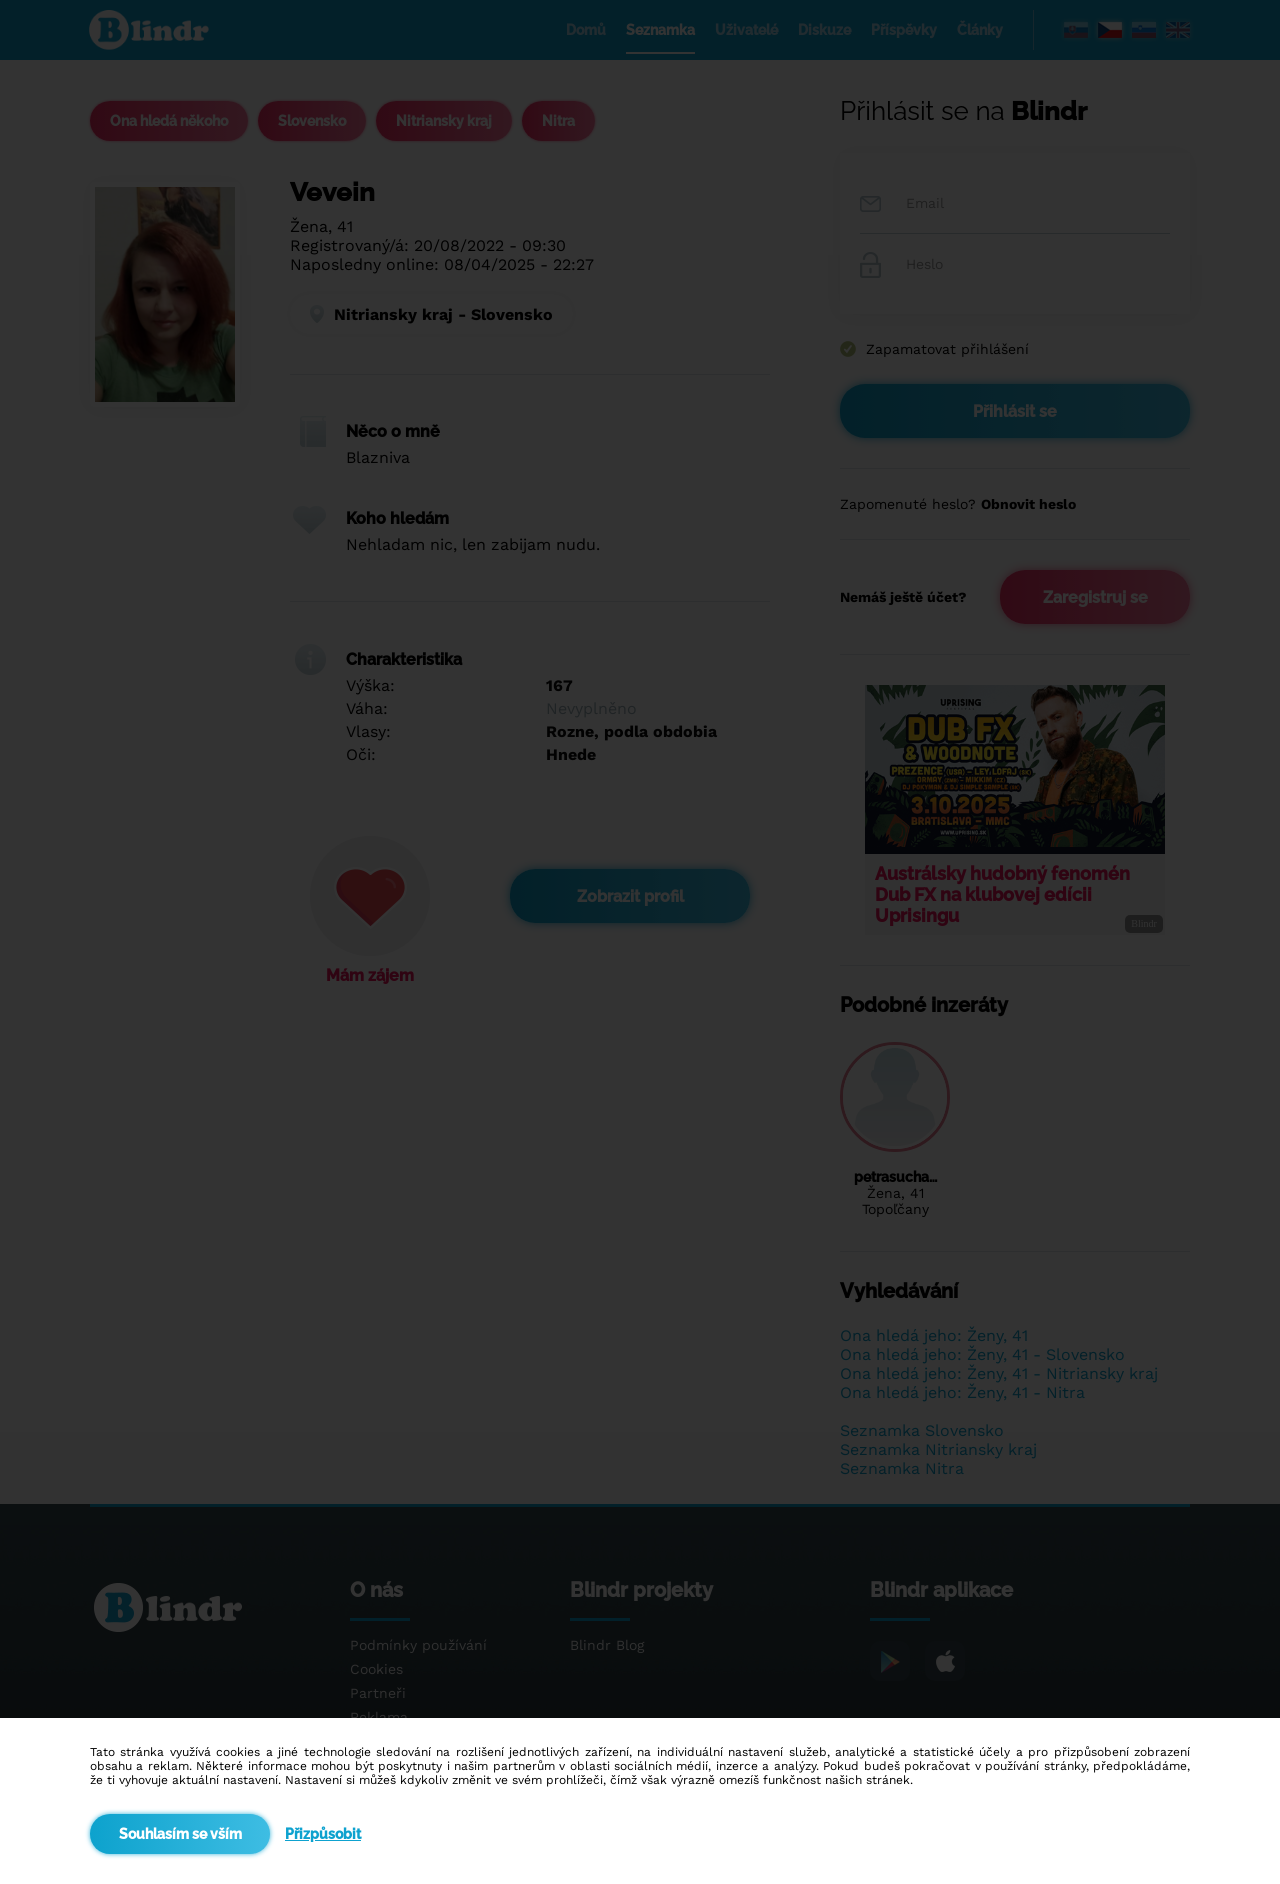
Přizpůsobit (323, 1834)
